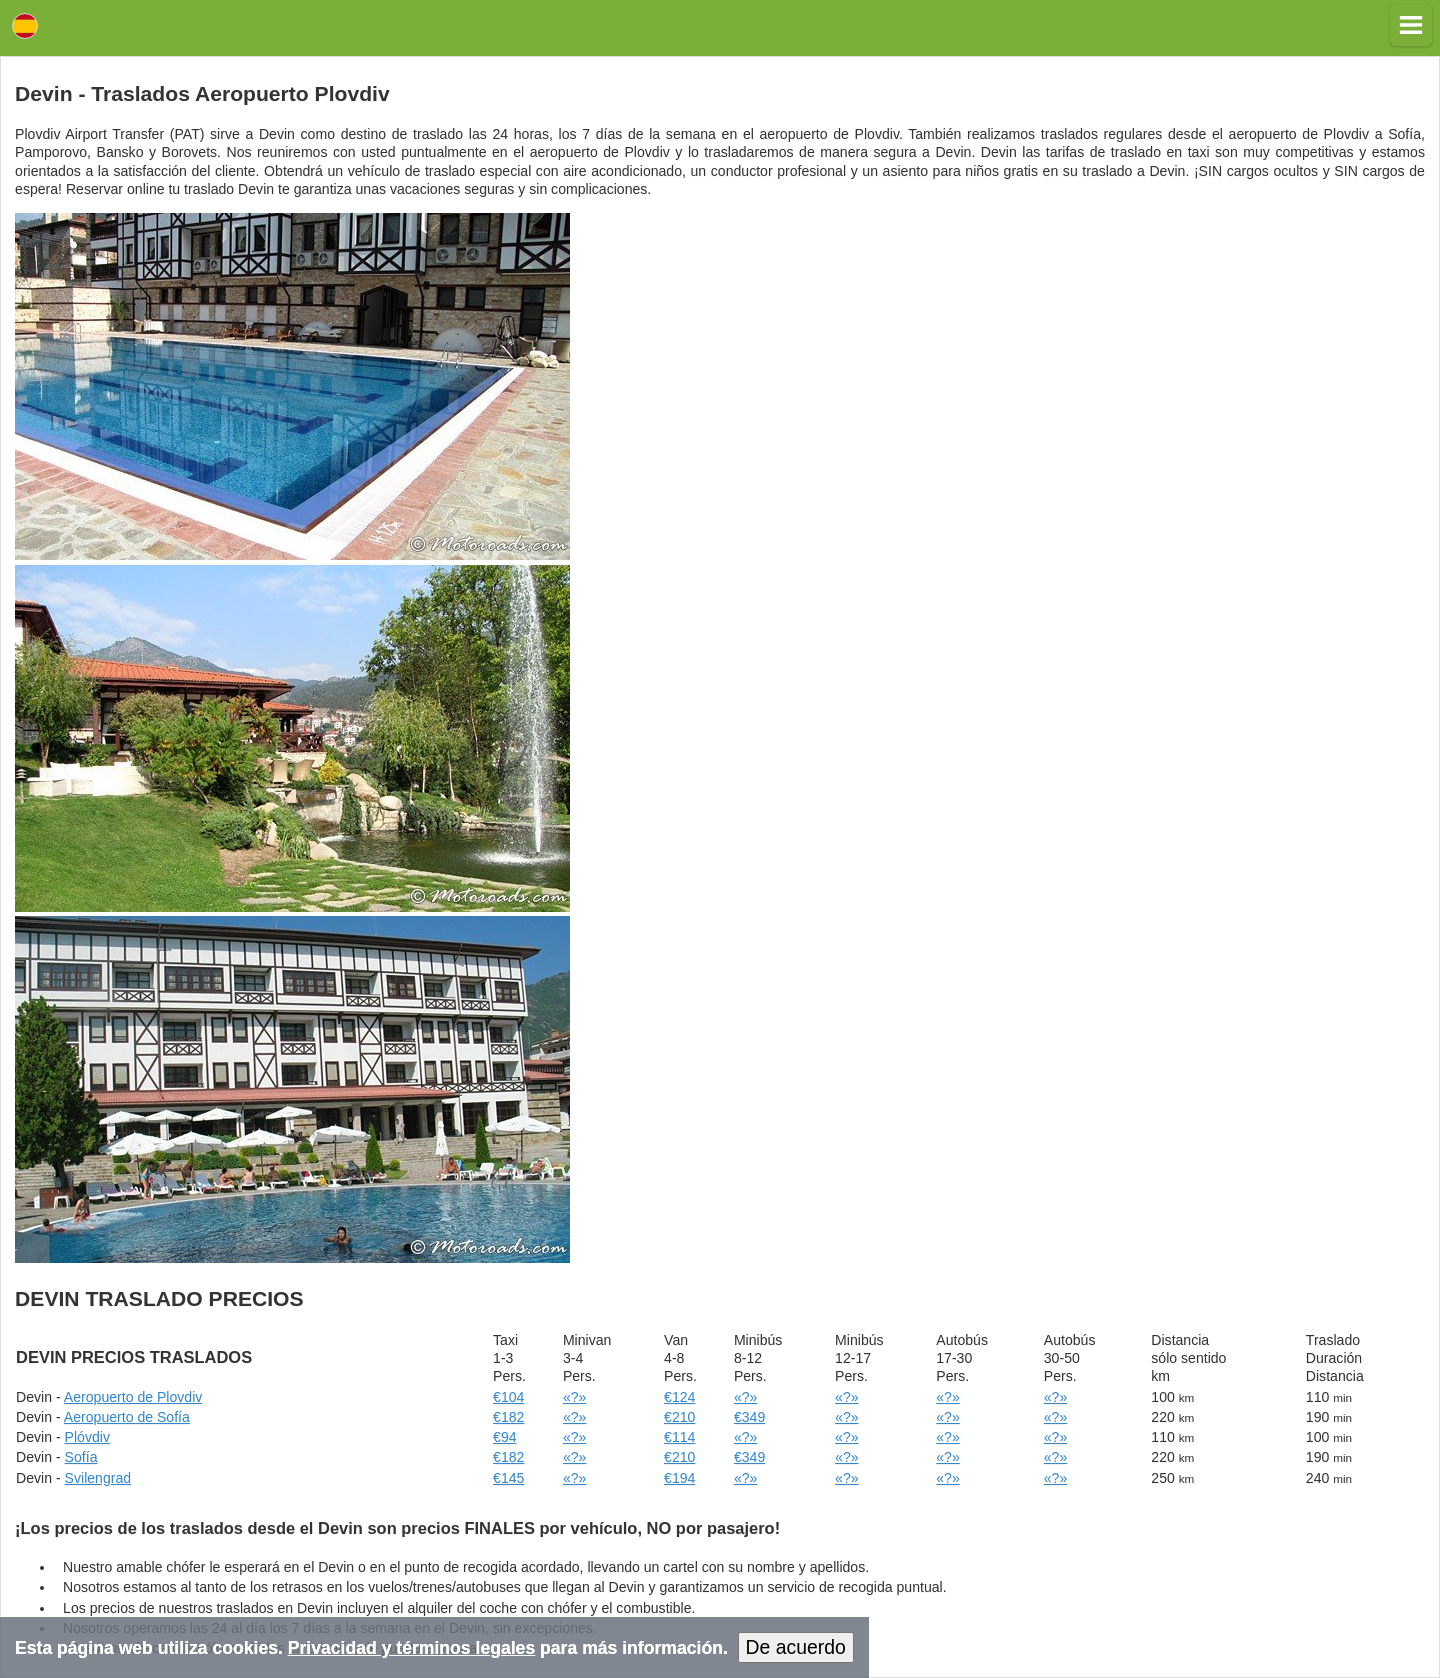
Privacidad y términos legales (411, 1648)
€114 (679, 1437)
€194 (679, 1478)
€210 (679, 1417)
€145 (508, 1478)
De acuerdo (796, 1647)
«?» (575, 1397)
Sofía (81, 1457)
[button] (1411, 25)
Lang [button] (25, 26)
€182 (508, 1417)
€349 (749, 1417)
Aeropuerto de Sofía (127, 1417)
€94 (505, 1437)
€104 (508, 1397)
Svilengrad (98, 1478)
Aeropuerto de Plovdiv (133, 1397)
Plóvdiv (87, 1437)
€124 (679, 1397)
